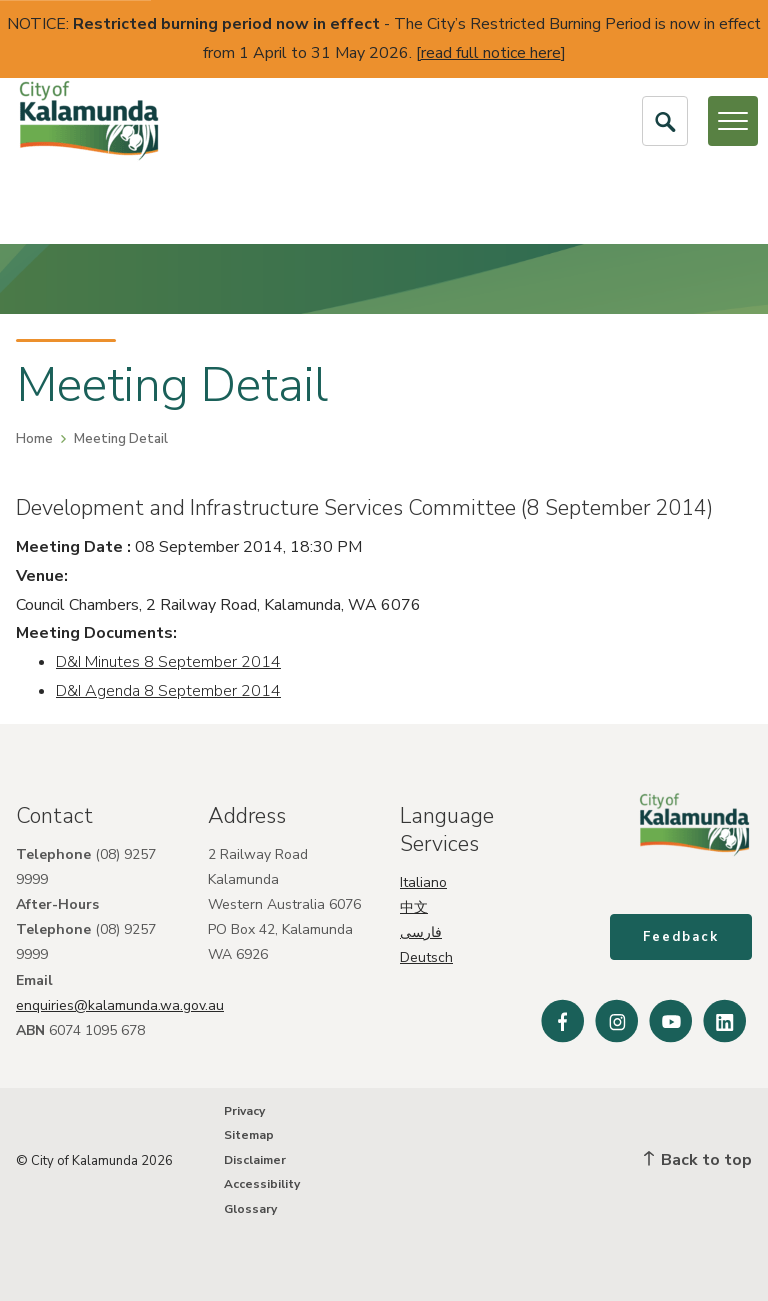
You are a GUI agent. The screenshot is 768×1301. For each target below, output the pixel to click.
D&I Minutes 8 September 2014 (168, 662)
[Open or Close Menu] (733, 121)
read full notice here (491, 53)
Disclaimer (255, 1160)
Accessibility (262, 1184)
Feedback (681, 937)
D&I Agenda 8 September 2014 (168, 691)
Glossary (250, 1209)
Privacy (244, 1111)
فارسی (421, 932)
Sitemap (249, 1135)
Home (34, 439)
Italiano (423, 882)
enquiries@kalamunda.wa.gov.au (120, 1005)
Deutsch (426, 957)
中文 (414, 907)
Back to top (698, 1160)
